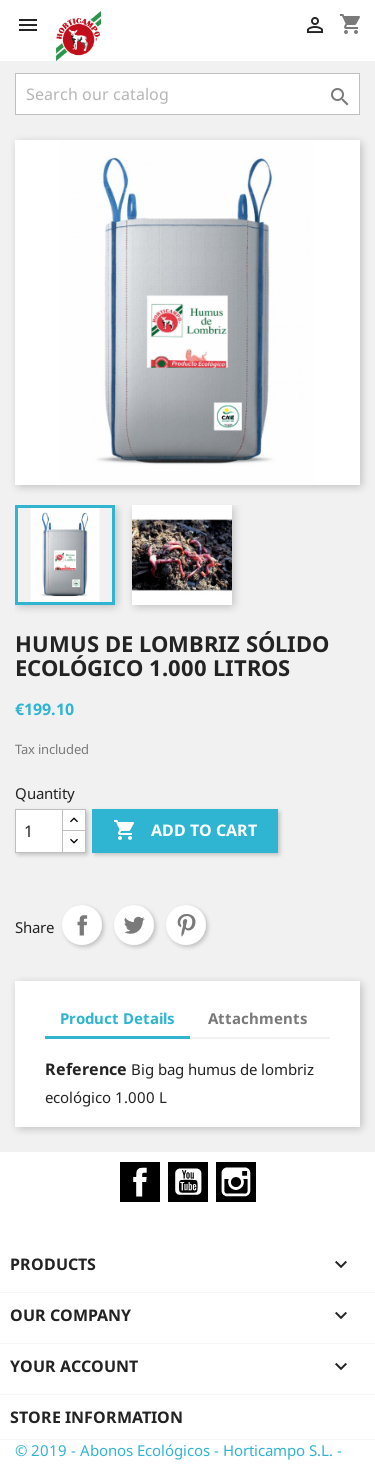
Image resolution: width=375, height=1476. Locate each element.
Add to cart (185, 831)
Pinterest (186, 925)
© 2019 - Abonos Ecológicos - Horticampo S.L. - (178, 1450)
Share (82, 925)
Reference (86, 1069)
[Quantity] (39, 831)
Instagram (236, 1182)
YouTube (188, 1182)
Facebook (140, 1182)
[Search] (187, 94)
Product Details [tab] (117, 1018)
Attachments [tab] (258, 1018)
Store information (96, 1417)
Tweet (134, 925)
